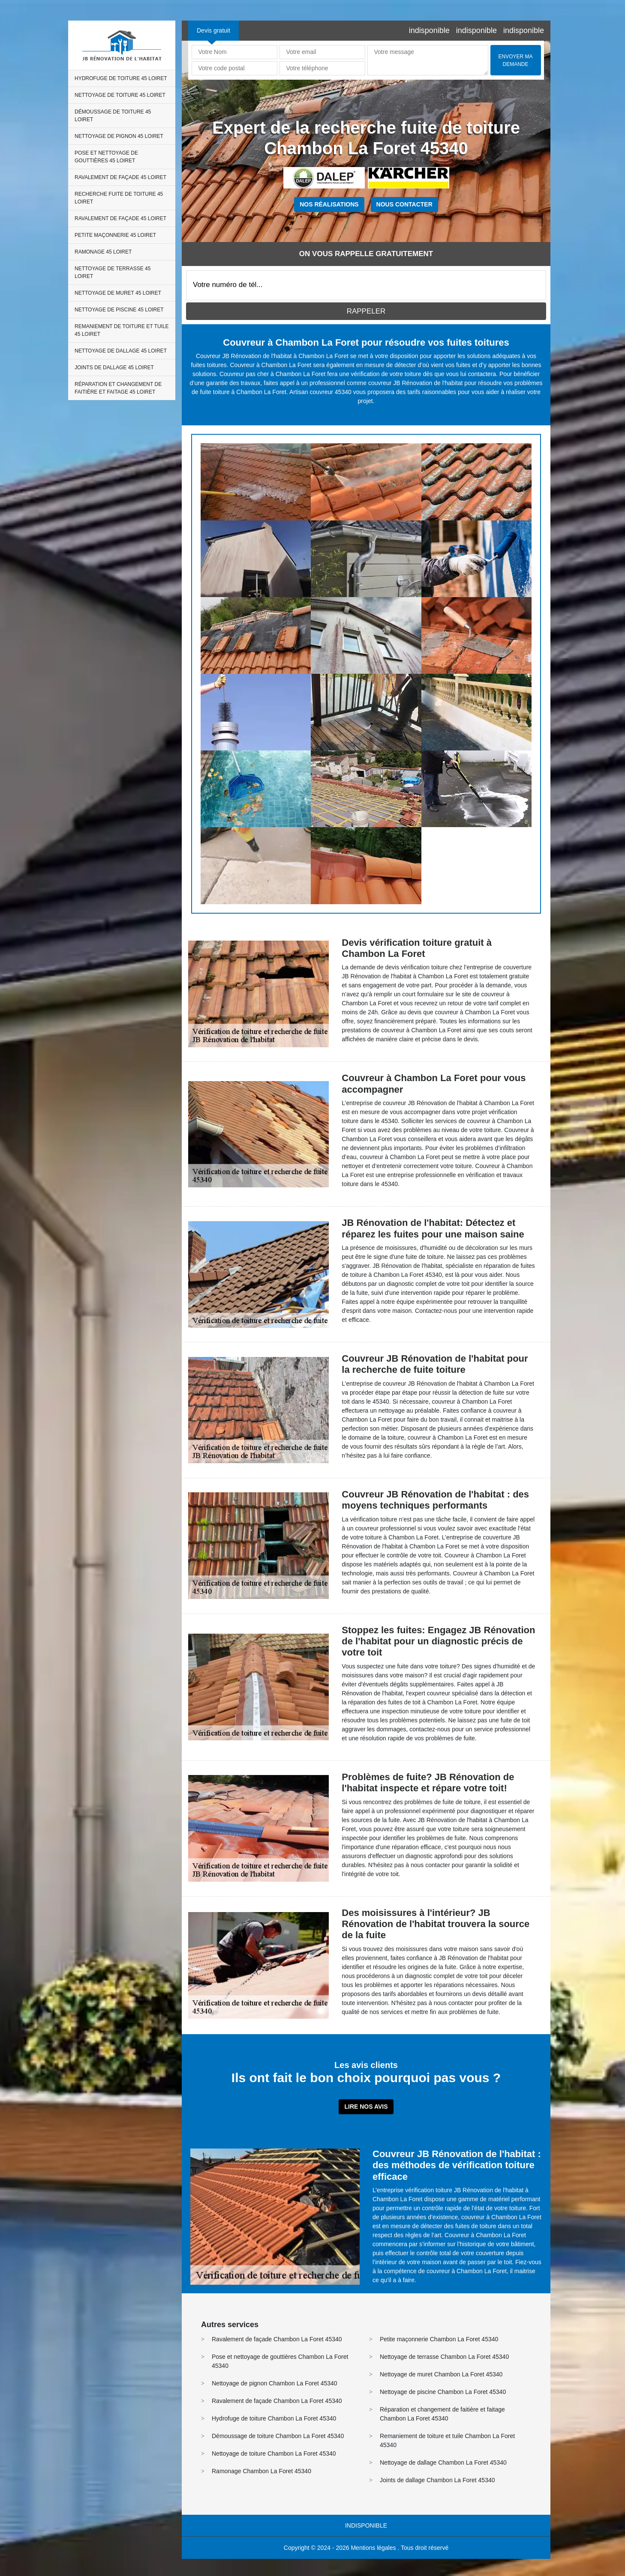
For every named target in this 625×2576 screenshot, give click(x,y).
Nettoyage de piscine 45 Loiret (119, 310)
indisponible (429, 30)
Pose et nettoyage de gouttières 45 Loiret (106, 157)
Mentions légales (373, 2547)
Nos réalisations (329, 204)
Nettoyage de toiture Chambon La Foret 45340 (274, 2453)
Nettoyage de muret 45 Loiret (118, 293)
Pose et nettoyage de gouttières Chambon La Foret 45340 (280, 2361)
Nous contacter (404, 204)
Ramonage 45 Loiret (103, 252)
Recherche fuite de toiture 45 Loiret (119, 198)
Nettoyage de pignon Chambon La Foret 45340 (274, 2383)
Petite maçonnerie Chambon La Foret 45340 (439, 2339)
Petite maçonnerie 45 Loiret (115, 235)
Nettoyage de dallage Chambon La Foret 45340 (443, 2462)
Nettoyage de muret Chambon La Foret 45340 (441, 2374)
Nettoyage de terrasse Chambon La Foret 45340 (444, 2356)
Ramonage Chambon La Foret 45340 (261, 2471)
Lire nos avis (366, 2106)
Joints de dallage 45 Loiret (114, 368)
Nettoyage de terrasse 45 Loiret (112, 272)
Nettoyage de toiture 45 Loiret (120, 95)
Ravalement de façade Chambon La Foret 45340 (277, 2339)
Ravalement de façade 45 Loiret (120, 177)
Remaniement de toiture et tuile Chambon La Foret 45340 (447, 2440)
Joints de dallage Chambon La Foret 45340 (437, 2480)
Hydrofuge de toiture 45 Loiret (121, 78)
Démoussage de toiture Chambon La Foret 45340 (278, 2436)
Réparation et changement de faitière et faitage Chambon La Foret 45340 (442, 2414)
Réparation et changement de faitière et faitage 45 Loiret (118, 388)
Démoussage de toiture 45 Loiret (113, 116)
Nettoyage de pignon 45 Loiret (119, 136)
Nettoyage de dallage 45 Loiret (121, 351)
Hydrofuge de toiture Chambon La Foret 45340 (274, 2418)
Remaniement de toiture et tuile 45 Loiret (122, 330)
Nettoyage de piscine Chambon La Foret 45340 (443, 2391)
